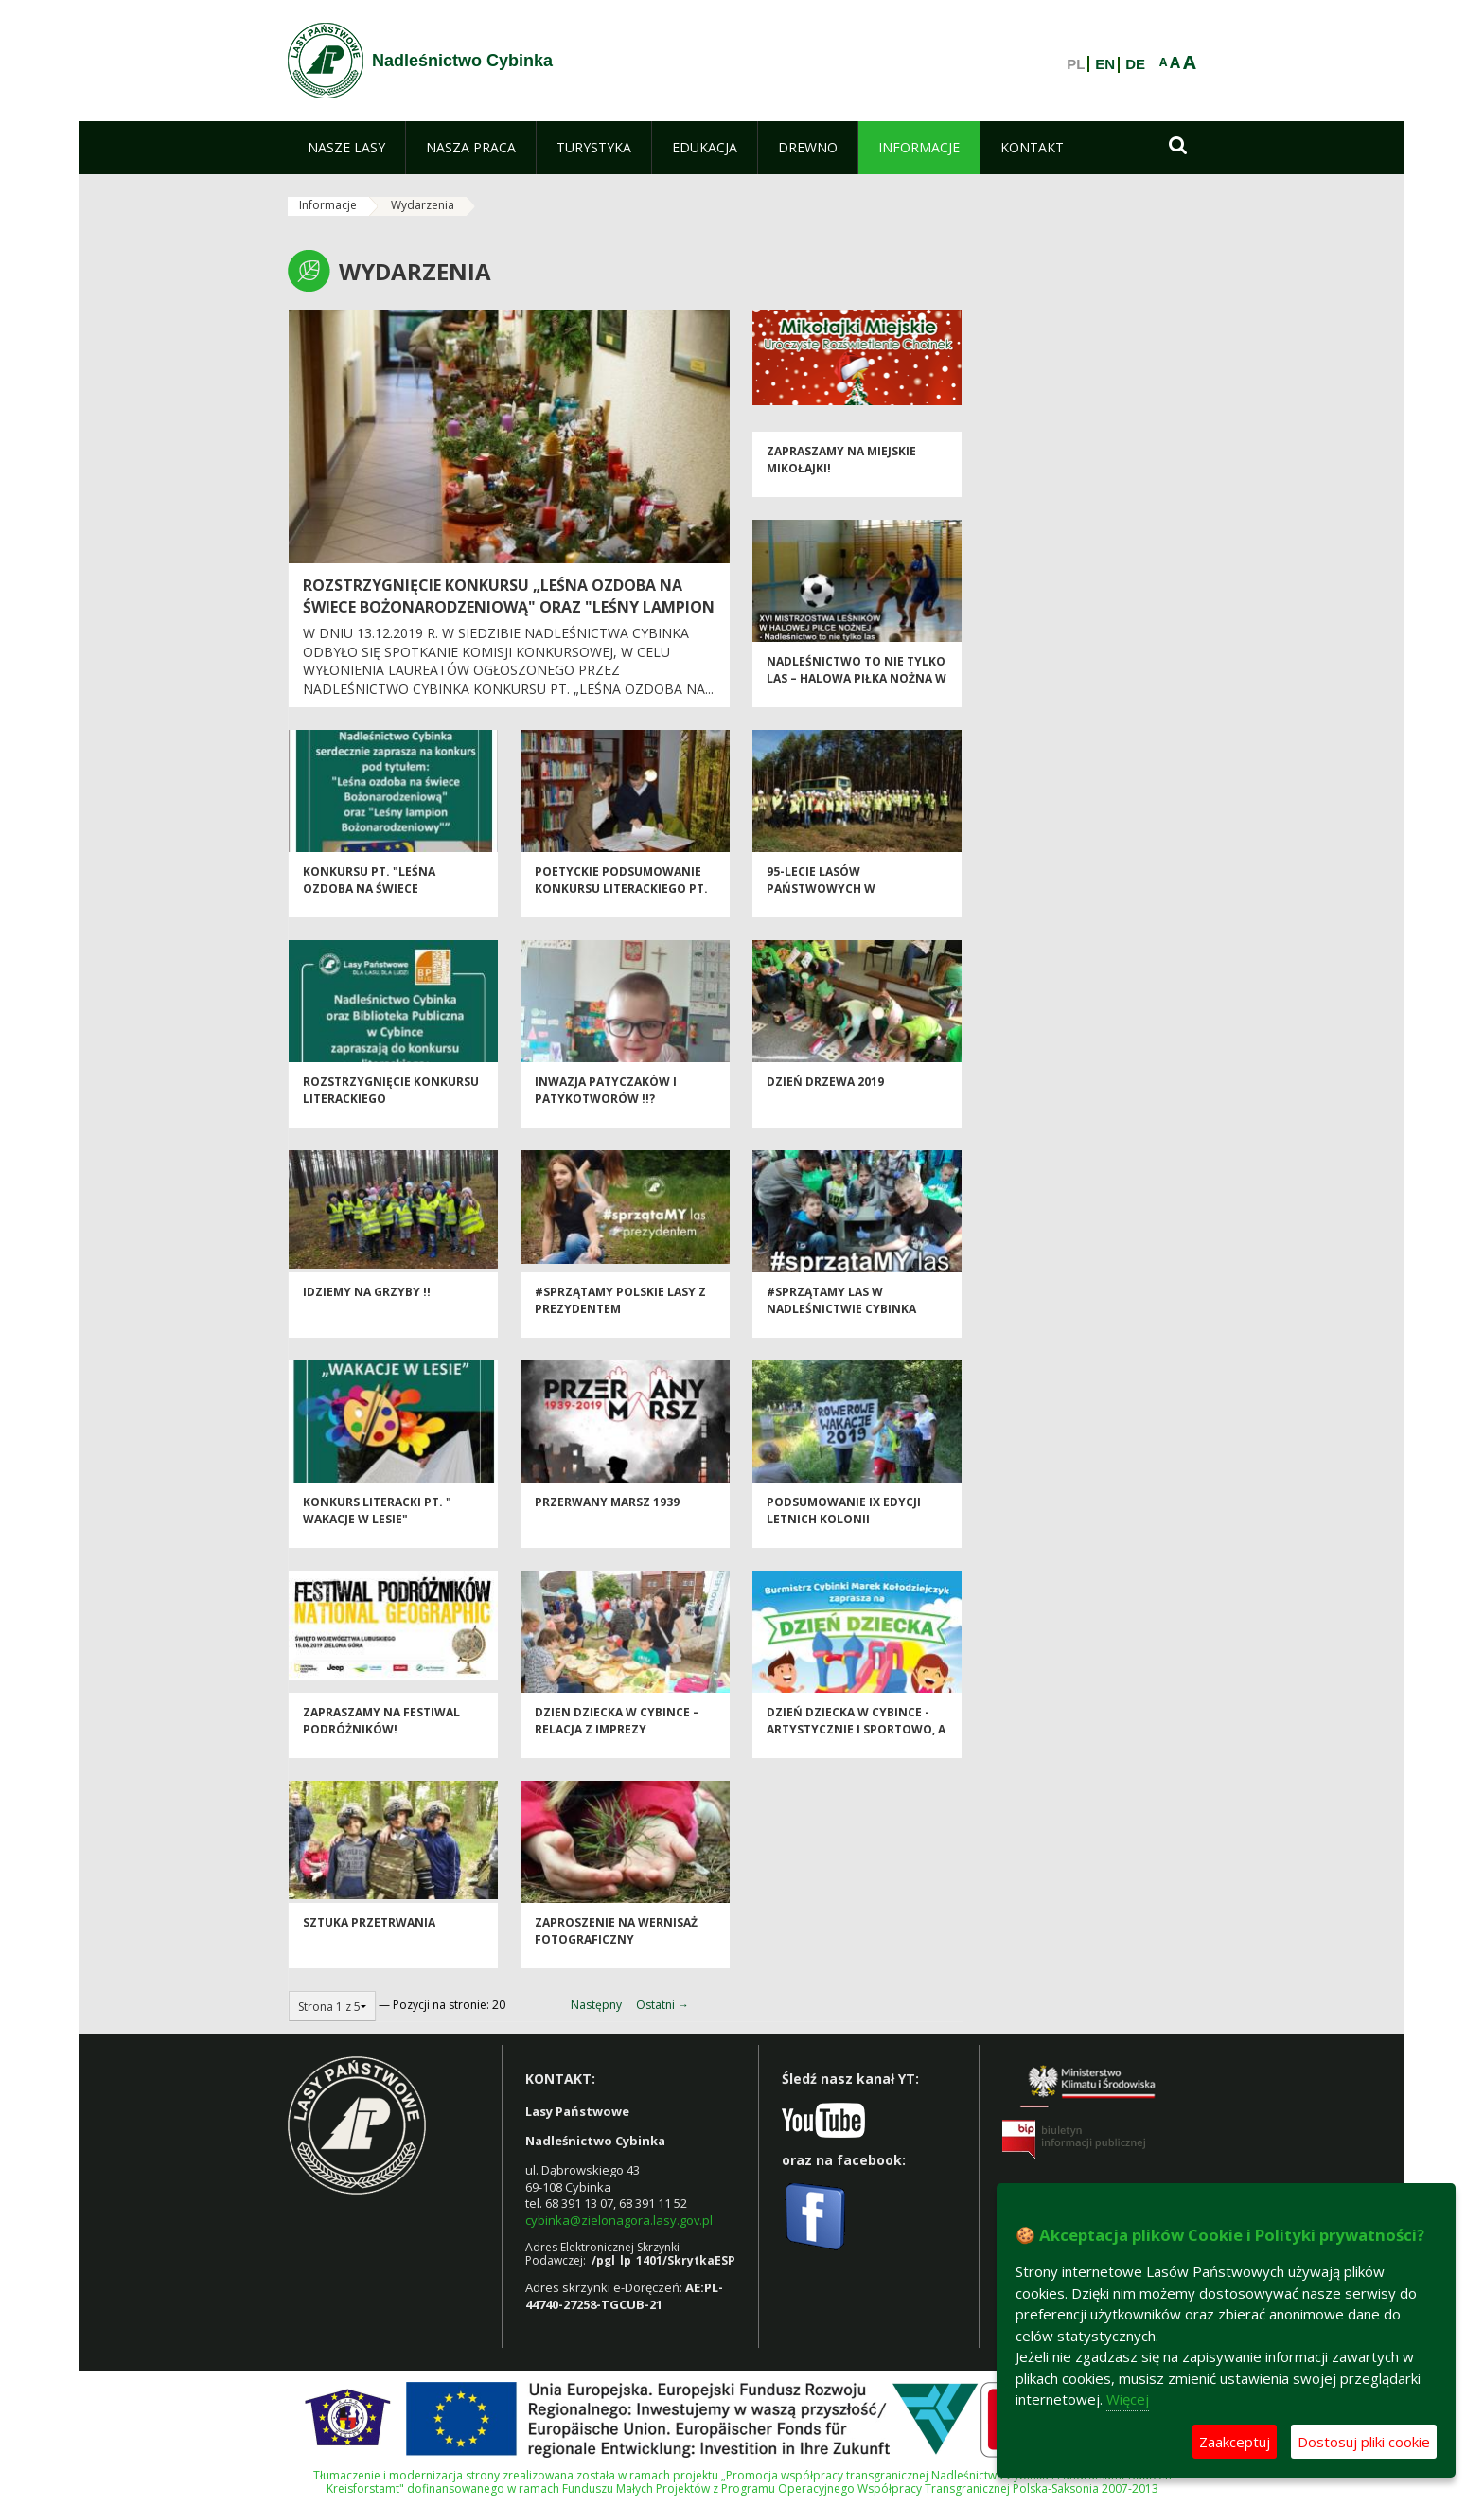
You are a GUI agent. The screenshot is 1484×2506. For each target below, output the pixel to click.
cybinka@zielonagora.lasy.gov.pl (619, 2220)
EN (1105, 64)
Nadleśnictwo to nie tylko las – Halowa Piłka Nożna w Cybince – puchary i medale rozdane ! (856, 700)
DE (1135, 64)
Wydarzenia (422, 205)
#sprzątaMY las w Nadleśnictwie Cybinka (841, 1314)
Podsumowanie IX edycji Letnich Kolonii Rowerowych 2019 (844, 1532)
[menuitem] (346, 147)
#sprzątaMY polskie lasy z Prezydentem (620, 1314)
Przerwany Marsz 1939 (607, 1516)
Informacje (328, 205)
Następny (596, 2005)
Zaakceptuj (1234, 2441)
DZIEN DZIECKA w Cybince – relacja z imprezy (617, 1734)
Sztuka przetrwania (369, 1936)
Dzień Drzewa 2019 (825, 1096)
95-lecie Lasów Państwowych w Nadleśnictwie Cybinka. (843, 902)
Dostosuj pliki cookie (1364, 2441)
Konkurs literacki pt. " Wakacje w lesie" (377, 1524)
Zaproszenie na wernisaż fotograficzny (616, 1944)
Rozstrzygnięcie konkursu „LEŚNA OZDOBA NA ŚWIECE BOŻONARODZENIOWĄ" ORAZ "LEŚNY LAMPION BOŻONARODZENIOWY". (509, 607)
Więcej (1127, 2399)
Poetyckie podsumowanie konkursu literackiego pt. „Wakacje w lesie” (621, 902)
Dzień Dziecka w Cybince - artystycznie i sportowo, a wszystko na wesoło (856, 1743)
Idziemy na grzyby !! (367, 1306)
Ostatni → (662, 2005)
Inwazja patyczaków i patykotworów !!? (606, 1104)
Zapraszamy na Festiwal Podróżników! (381, 1734)
